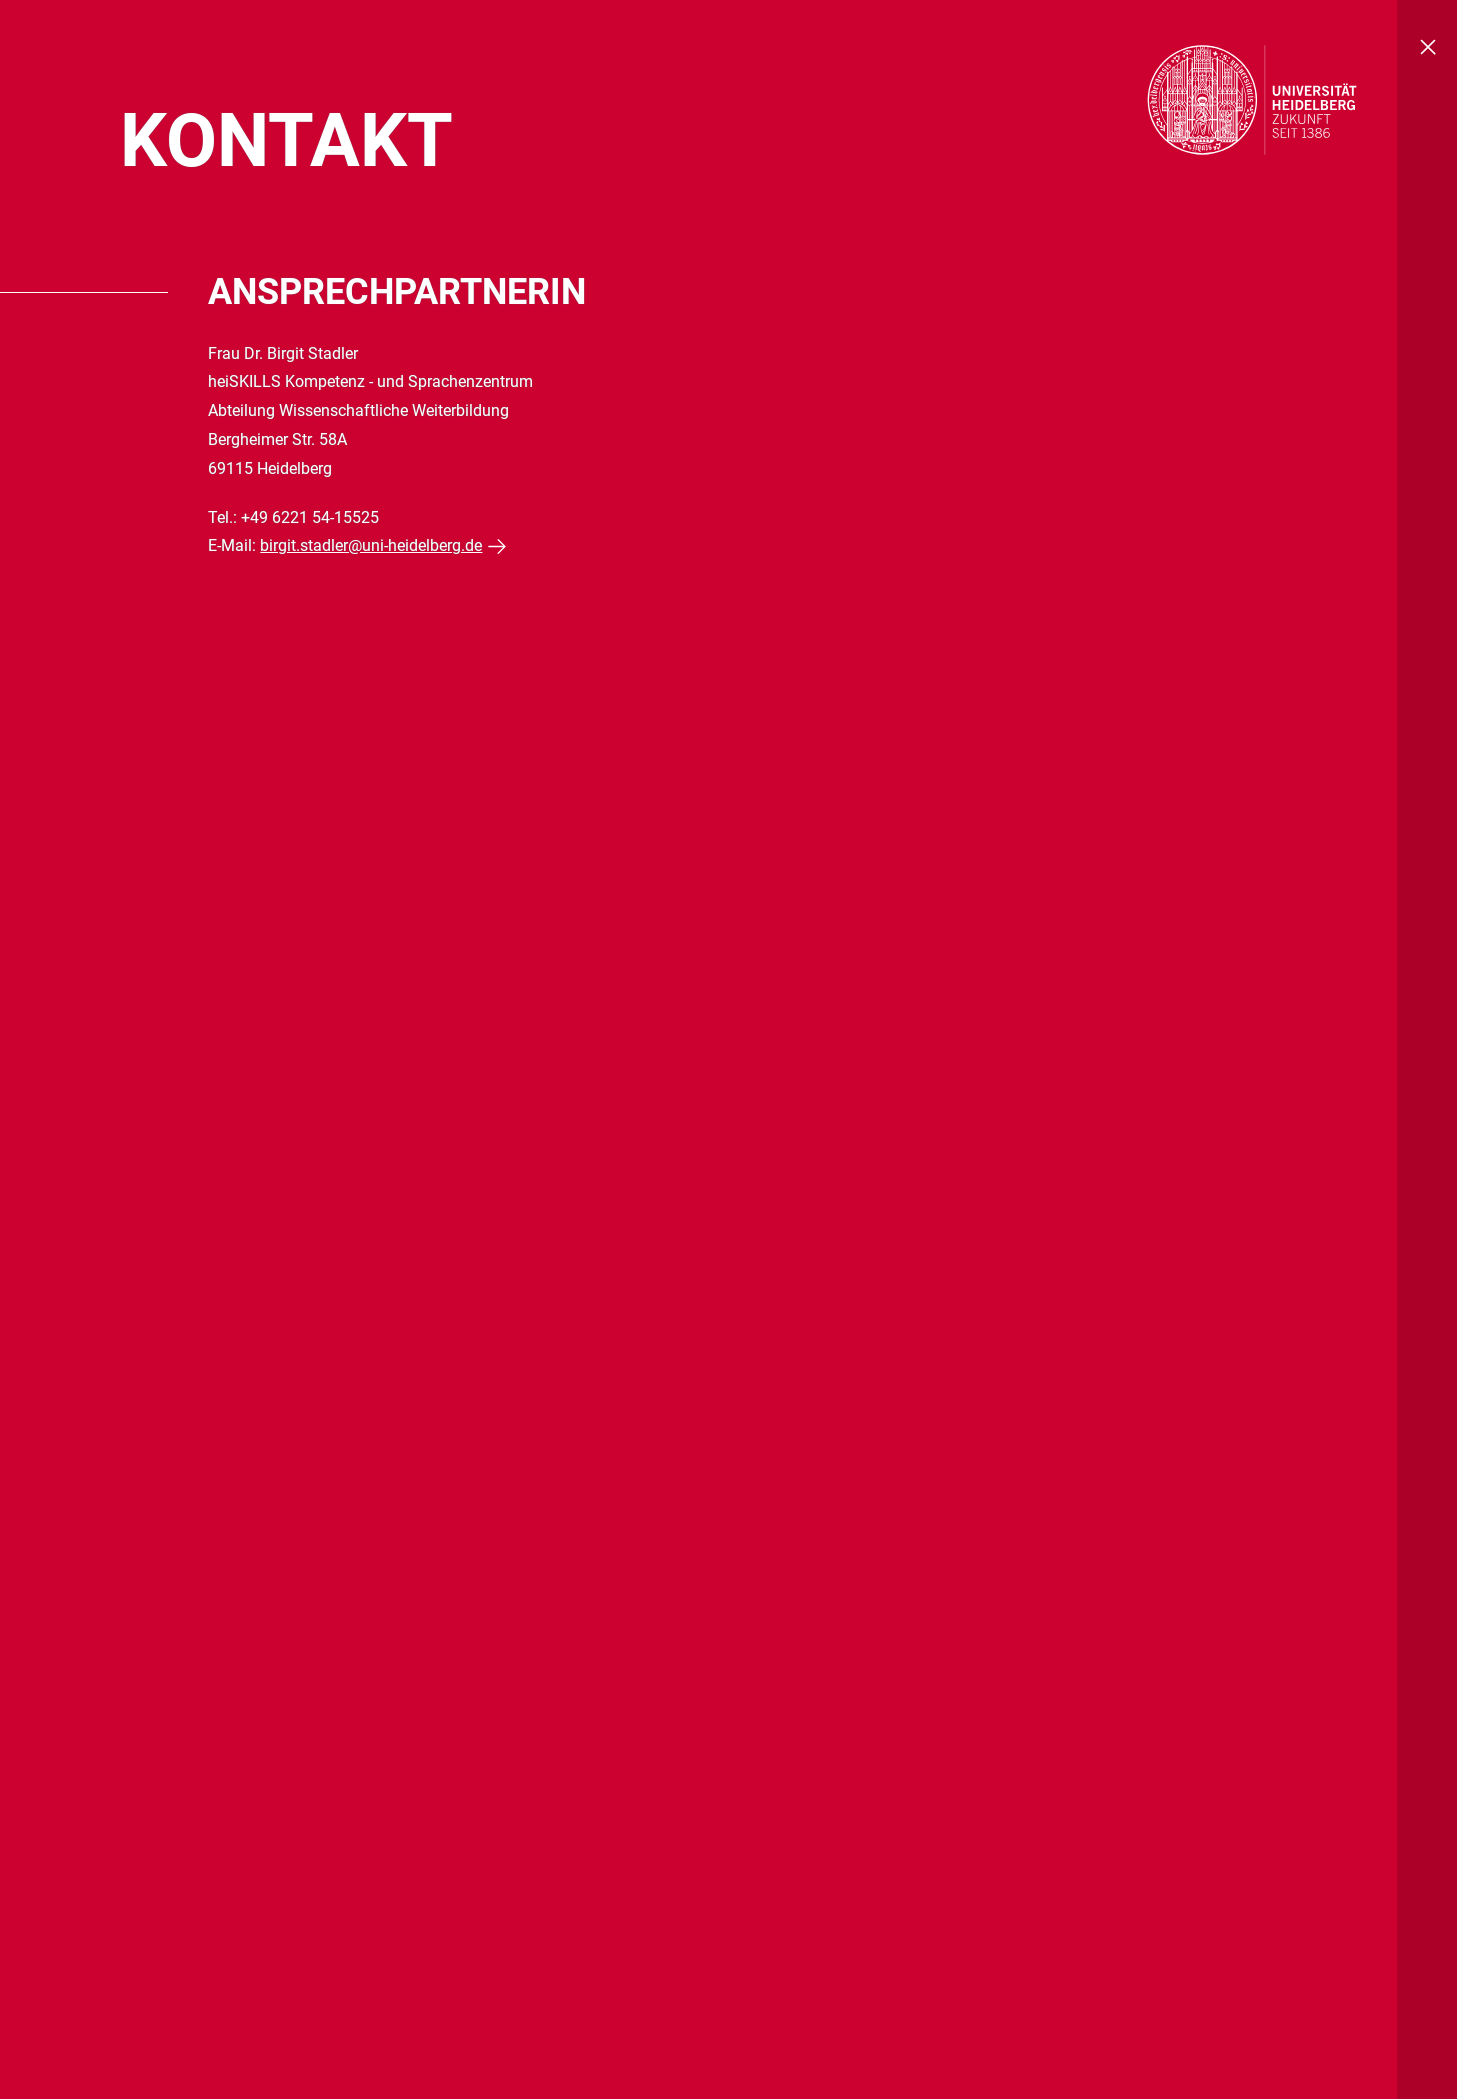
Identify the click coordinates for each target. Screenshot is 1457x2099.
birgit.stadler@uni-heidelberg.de (371, 545)
